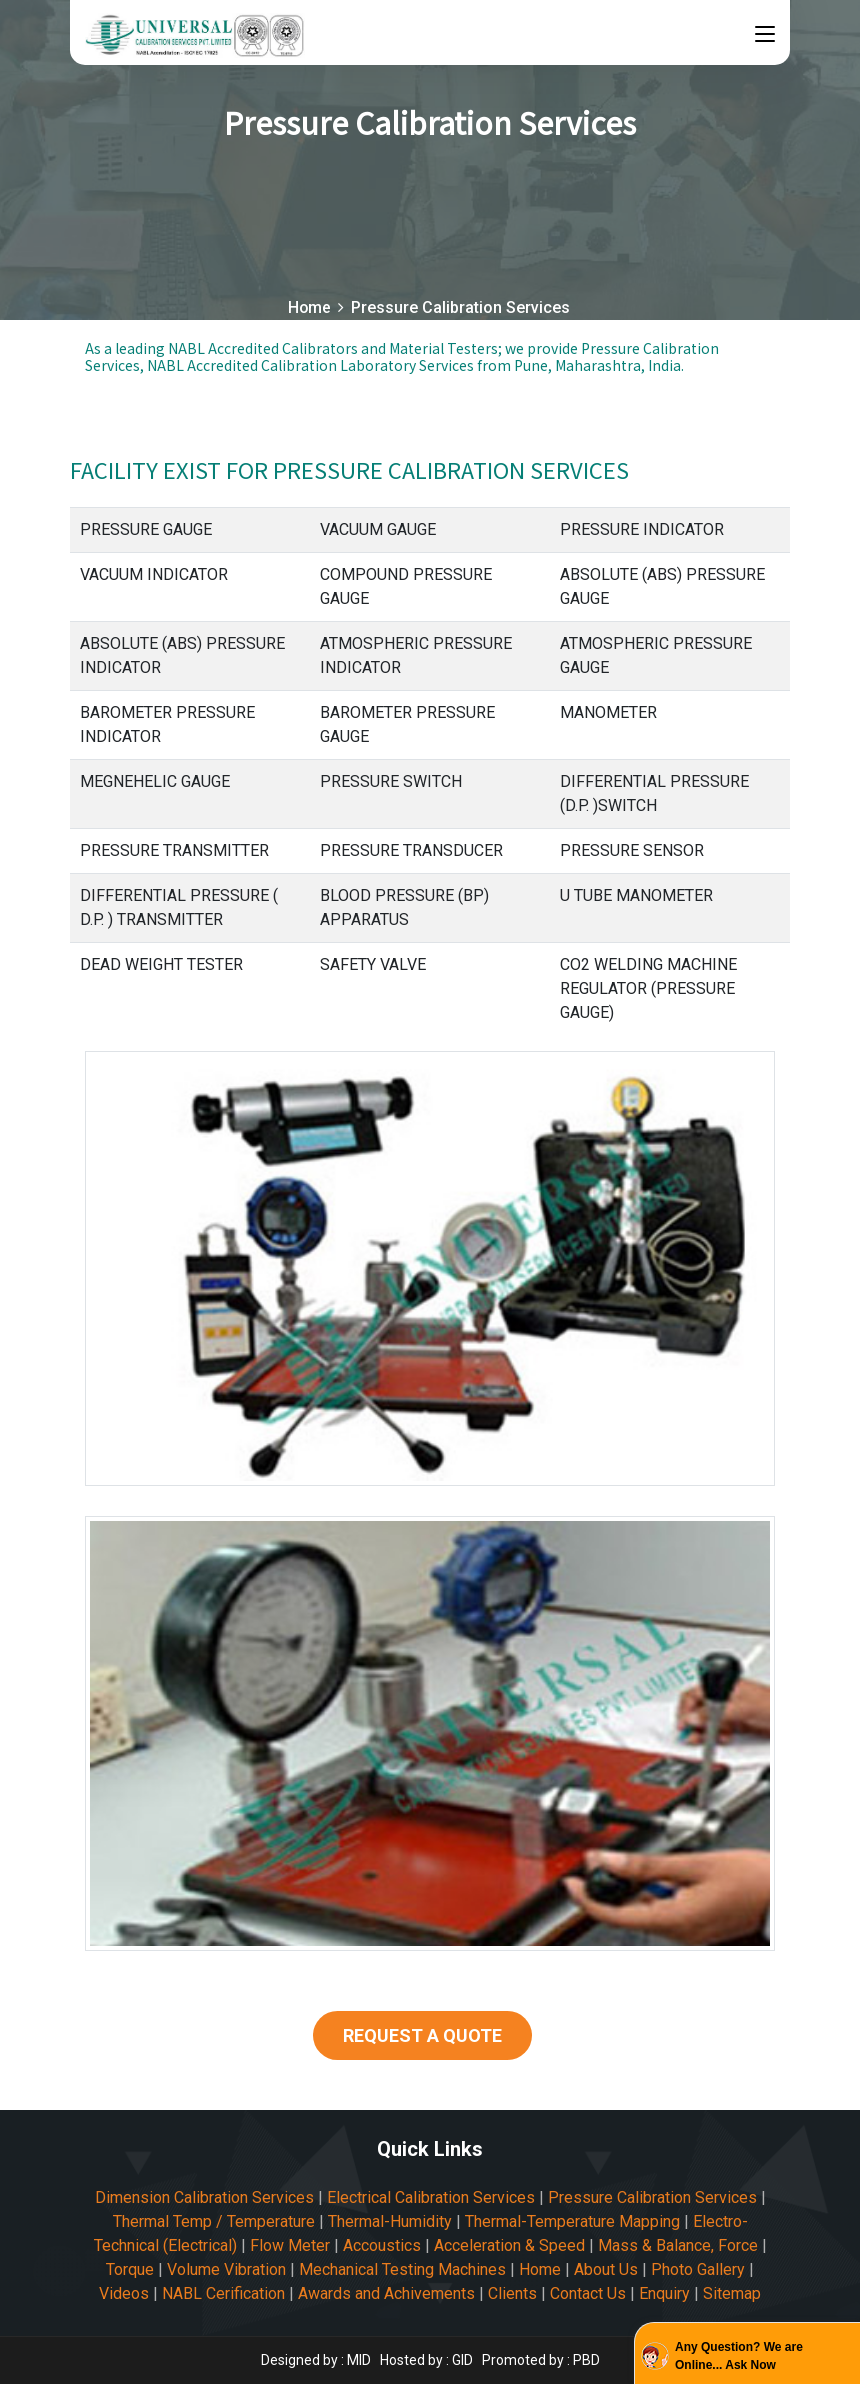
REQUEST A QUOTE (422, 2035)
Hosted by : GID (426, 2360)
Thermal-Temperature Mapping (572, 2221)
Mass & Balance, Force (678, 2245)
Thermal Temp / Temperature (214, 2221)
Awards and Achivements (386, 2293)
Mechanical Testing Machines (402, 2269)
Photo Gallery (698, 2269)
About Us (606, 2269)
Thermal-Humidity (390, 2221)
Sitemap (732, 2293)
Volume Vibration (226, 2269)
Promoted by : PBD (541, 2360)
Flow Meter (290, 2245)
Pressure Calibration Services (652, 2197)
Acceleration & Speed (509, 2245)
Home (309, 307)
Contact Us (588, 2293)
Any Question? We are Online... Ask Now (739, 2356)
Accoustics (382, 2245)
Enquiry (664, 2293)
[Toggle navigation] (765, 35)
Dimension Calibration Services (204, 2197)
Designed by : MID (317, 2360)
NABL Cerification (223, 2293)
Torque (130, 2269)
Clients (512, 2293)
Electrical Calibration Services (431, 2197)
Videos (124, 2293)
